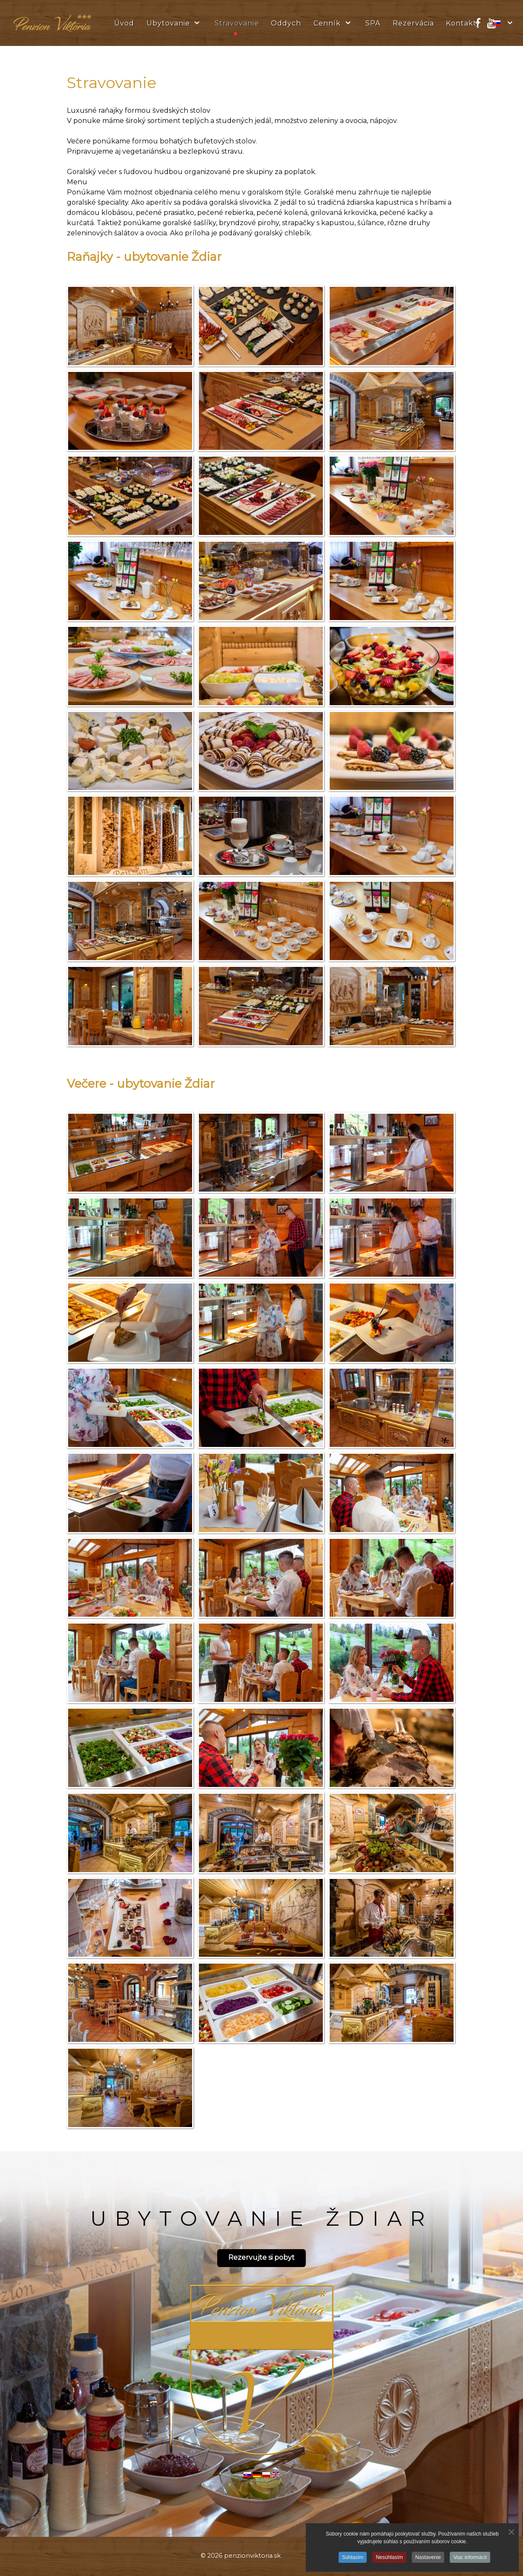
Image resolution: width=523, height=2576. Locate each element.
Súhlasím (352, 2557)
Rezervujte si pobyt (261, 2257)
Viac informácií (469, 2557)
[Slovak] (504, 22)
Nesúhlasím (389, 2557)
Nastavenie (428, 2557)
